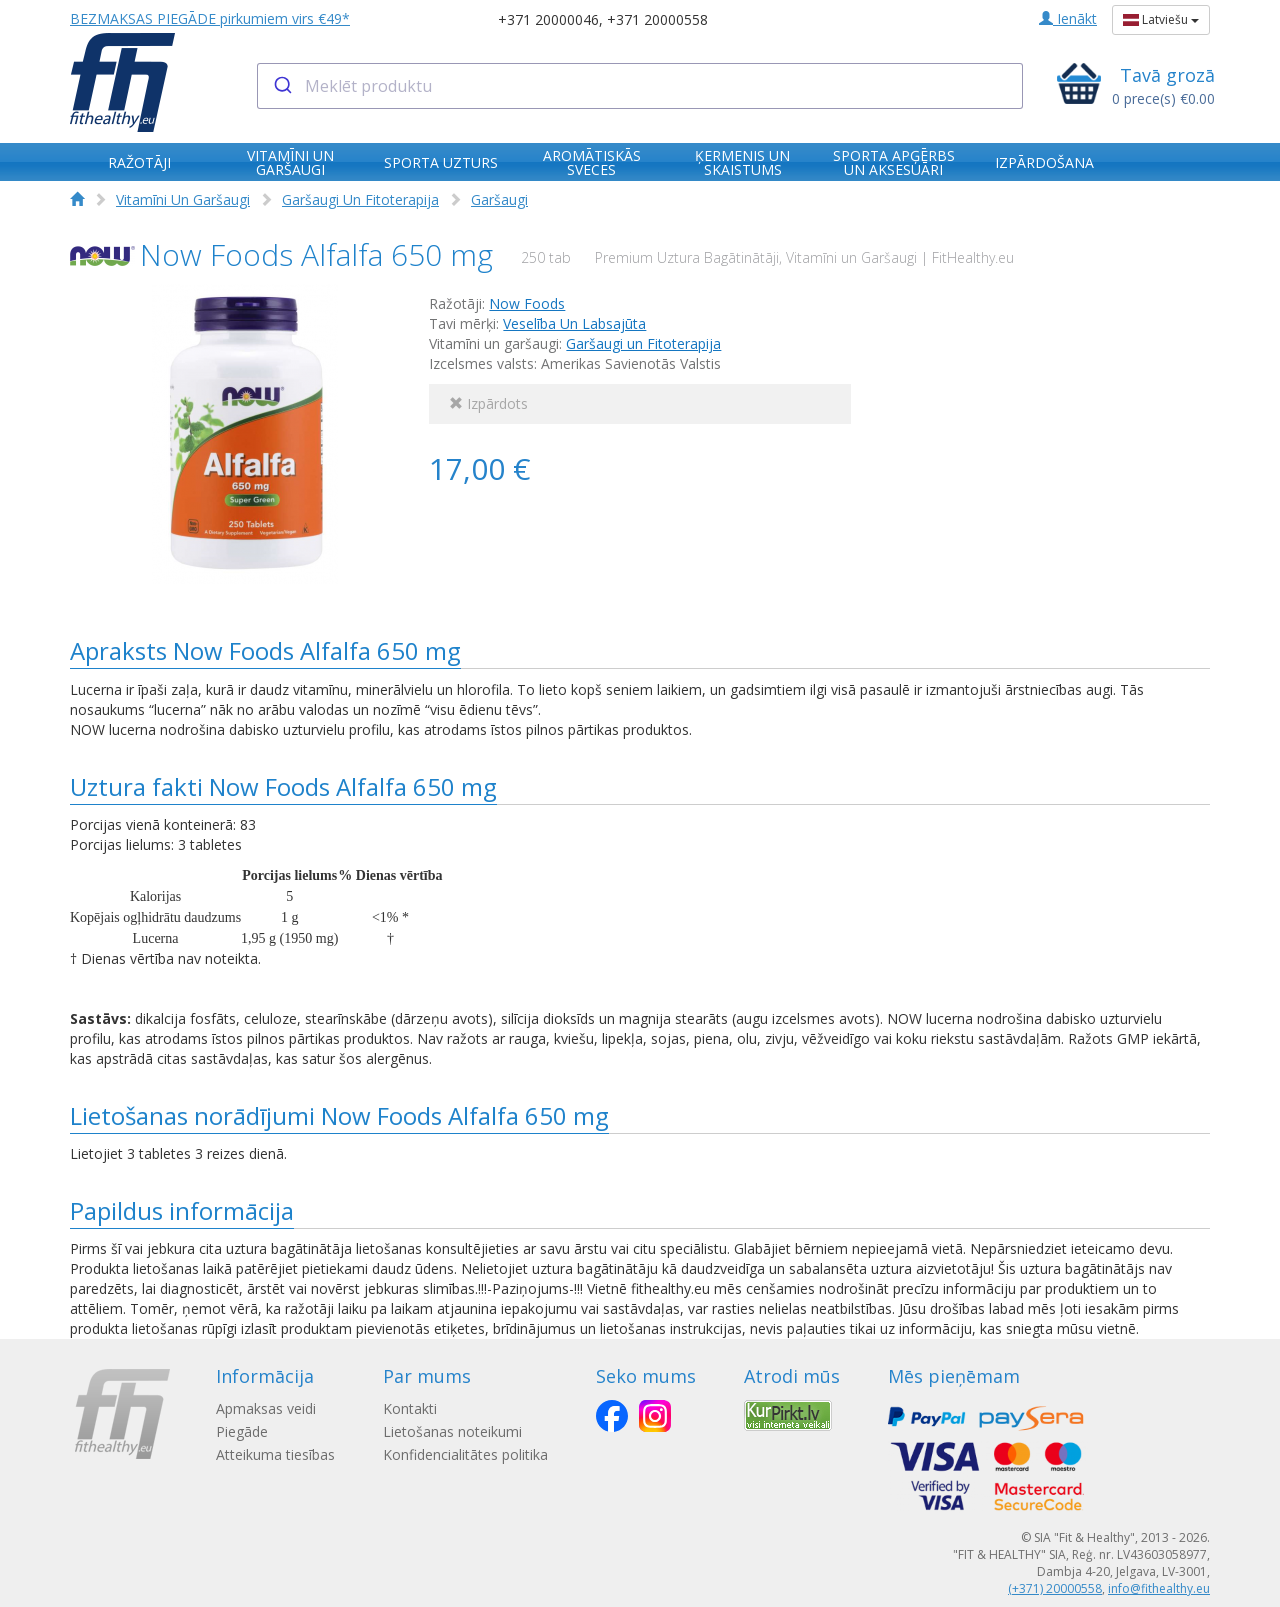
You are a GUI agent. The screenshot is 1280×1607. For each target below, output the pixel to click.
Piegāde (242, 1431)
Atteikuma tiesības (275, 1454)
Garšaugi (499, 199)
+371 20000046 (548, 19)
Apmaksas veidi (266, 1408)
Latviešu (1161, 19)
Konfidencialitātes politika (465, 1454)
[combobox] (640, 86)
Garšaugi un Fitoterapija (643, 343)
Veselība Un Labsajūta (574, 323)
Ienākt (1068, 18)
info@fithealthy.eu (1159, 1588)
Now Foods (527, 303)
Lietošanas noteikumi (452, 1431)
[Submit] (281, 86)
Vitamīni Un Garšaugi (183, 199)
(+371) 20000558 (1055, 1588)
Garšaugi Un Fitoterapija (360, 199)
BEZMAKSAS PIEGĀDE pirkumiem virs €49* (210, 18)
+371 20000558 (657, 19)
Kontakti (410, 1408)
